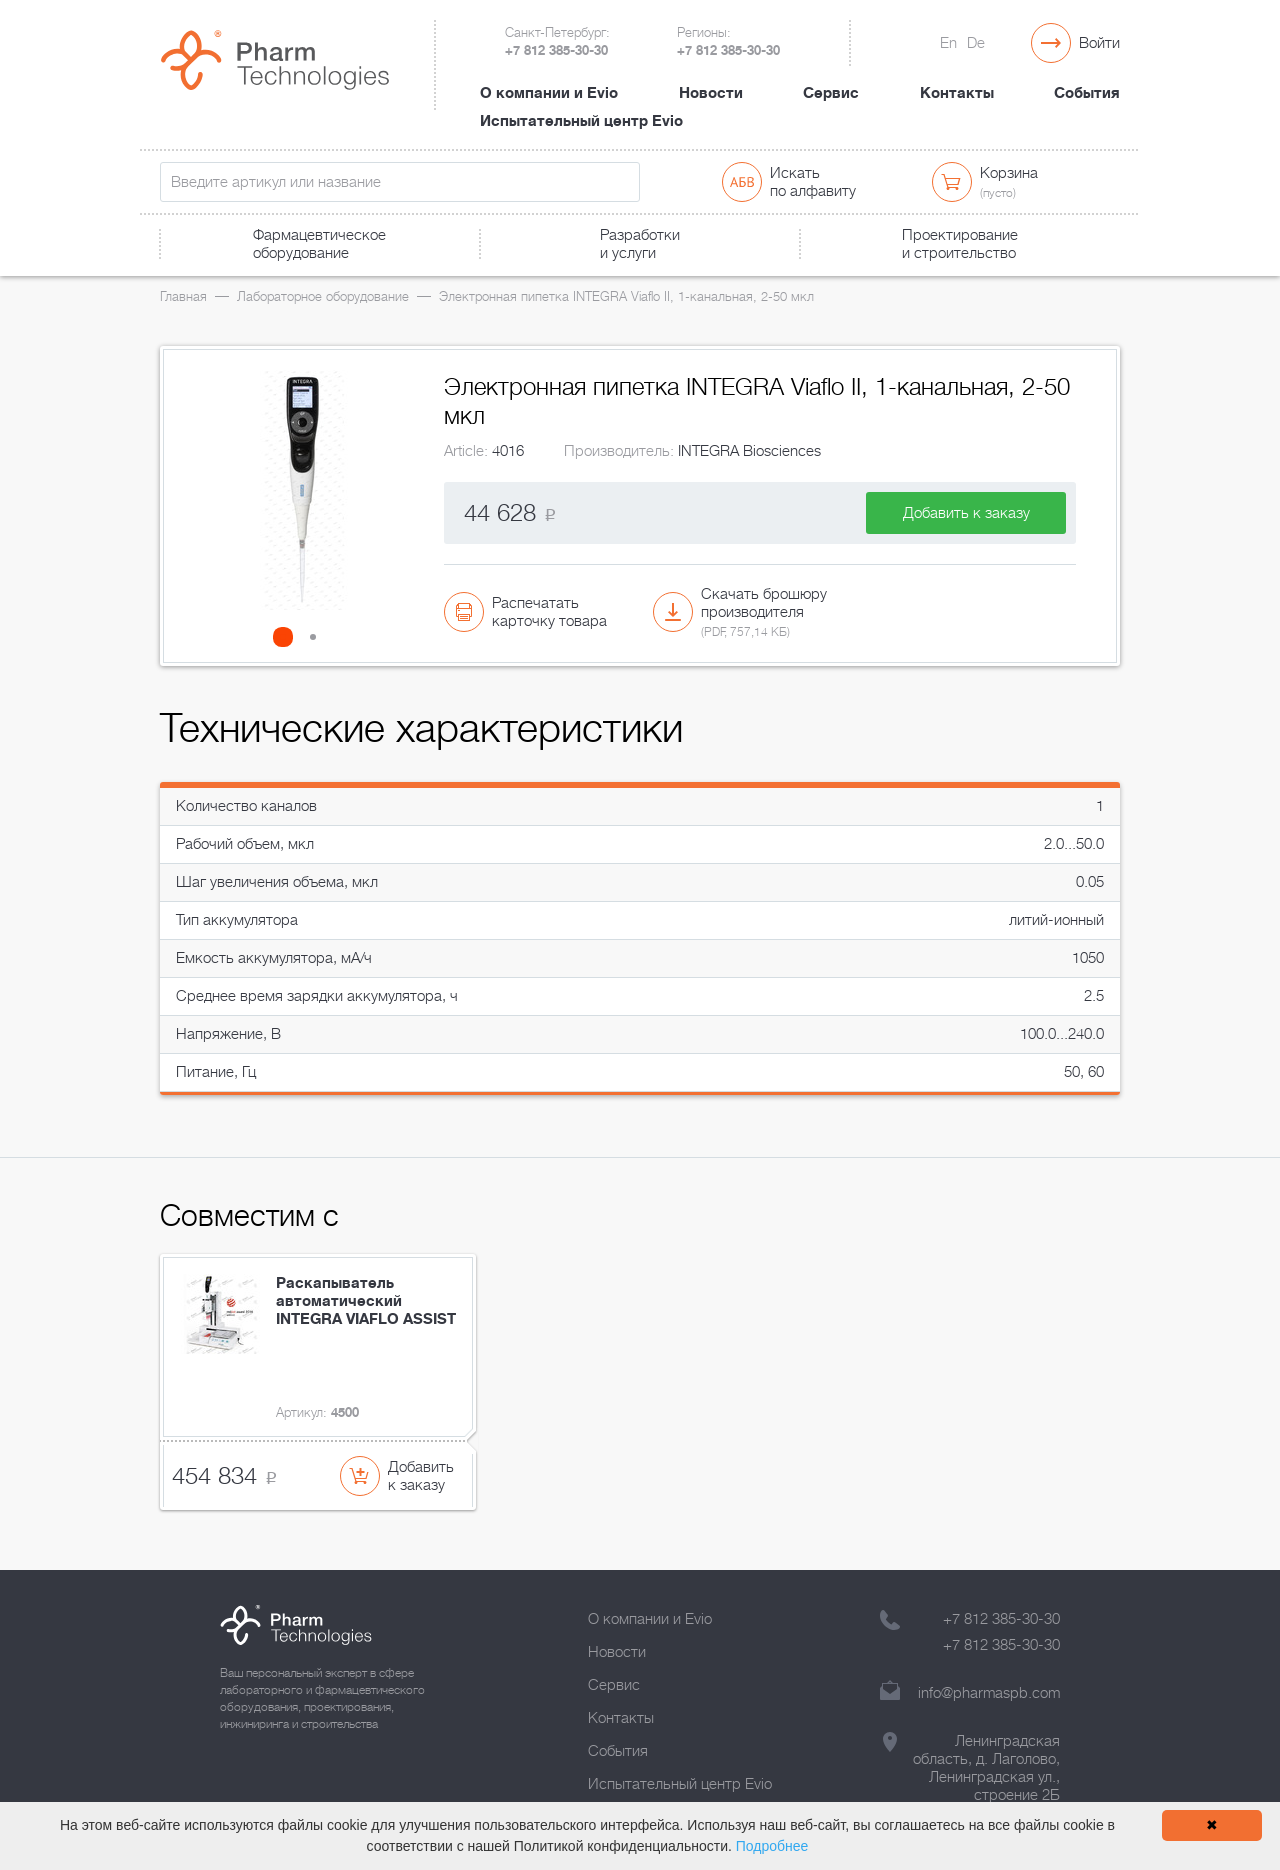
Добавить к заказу (966, 513)
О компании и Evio (549, 93)
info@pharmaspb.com (989, 1693)
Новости (711, 93)
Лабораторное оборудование (323, 296)
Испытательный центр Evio (581, 121)
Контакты (957, 93)
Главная (183, 296)
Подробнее (772, 1846)
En (948, 43)
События (1087, 93)
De (976, 43)
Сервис (831, 93)
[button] (289, 637)
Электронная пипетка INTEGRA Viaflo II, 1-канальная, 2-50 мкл (626, 296)
